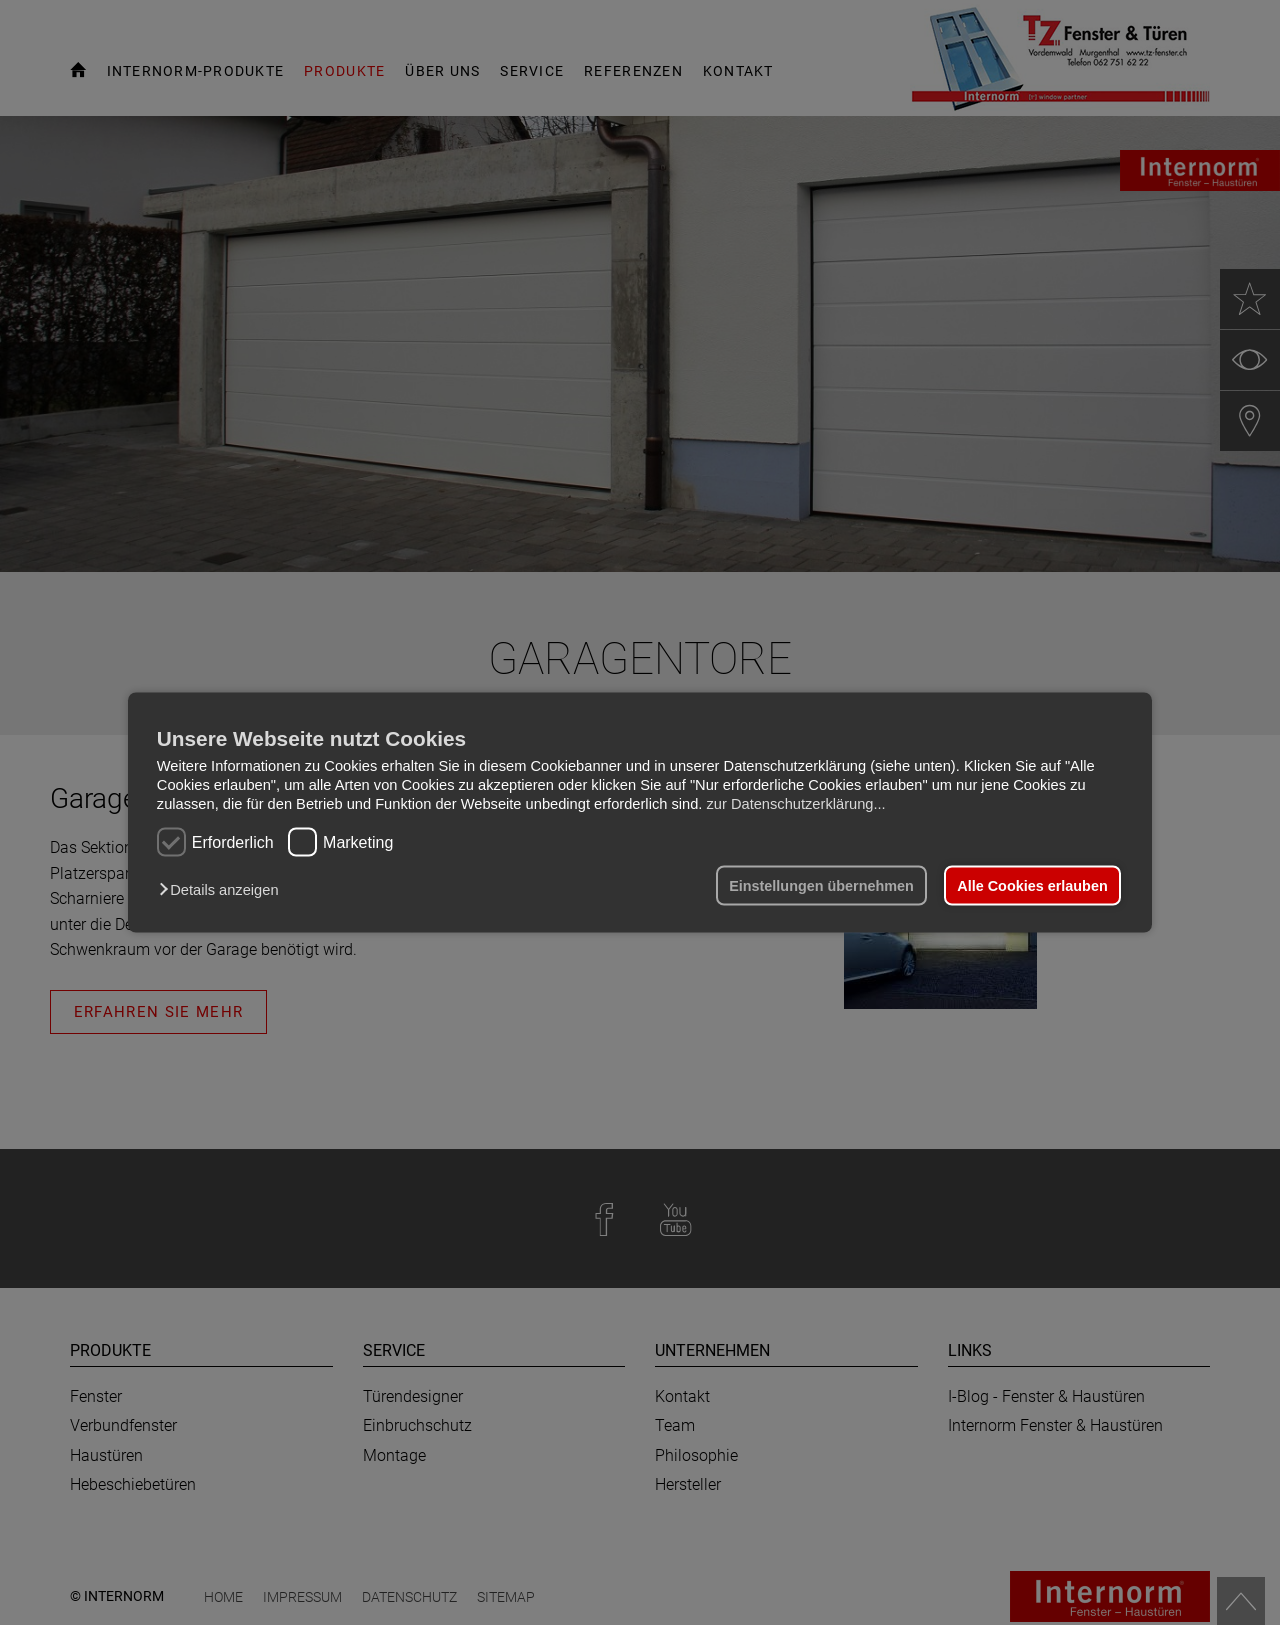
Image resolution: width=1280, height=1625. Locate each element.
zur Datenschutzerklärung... (795, 803)
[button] (223, 890)
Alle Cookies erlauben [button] (1032, 886)
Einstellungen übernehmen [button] (821, 886)
